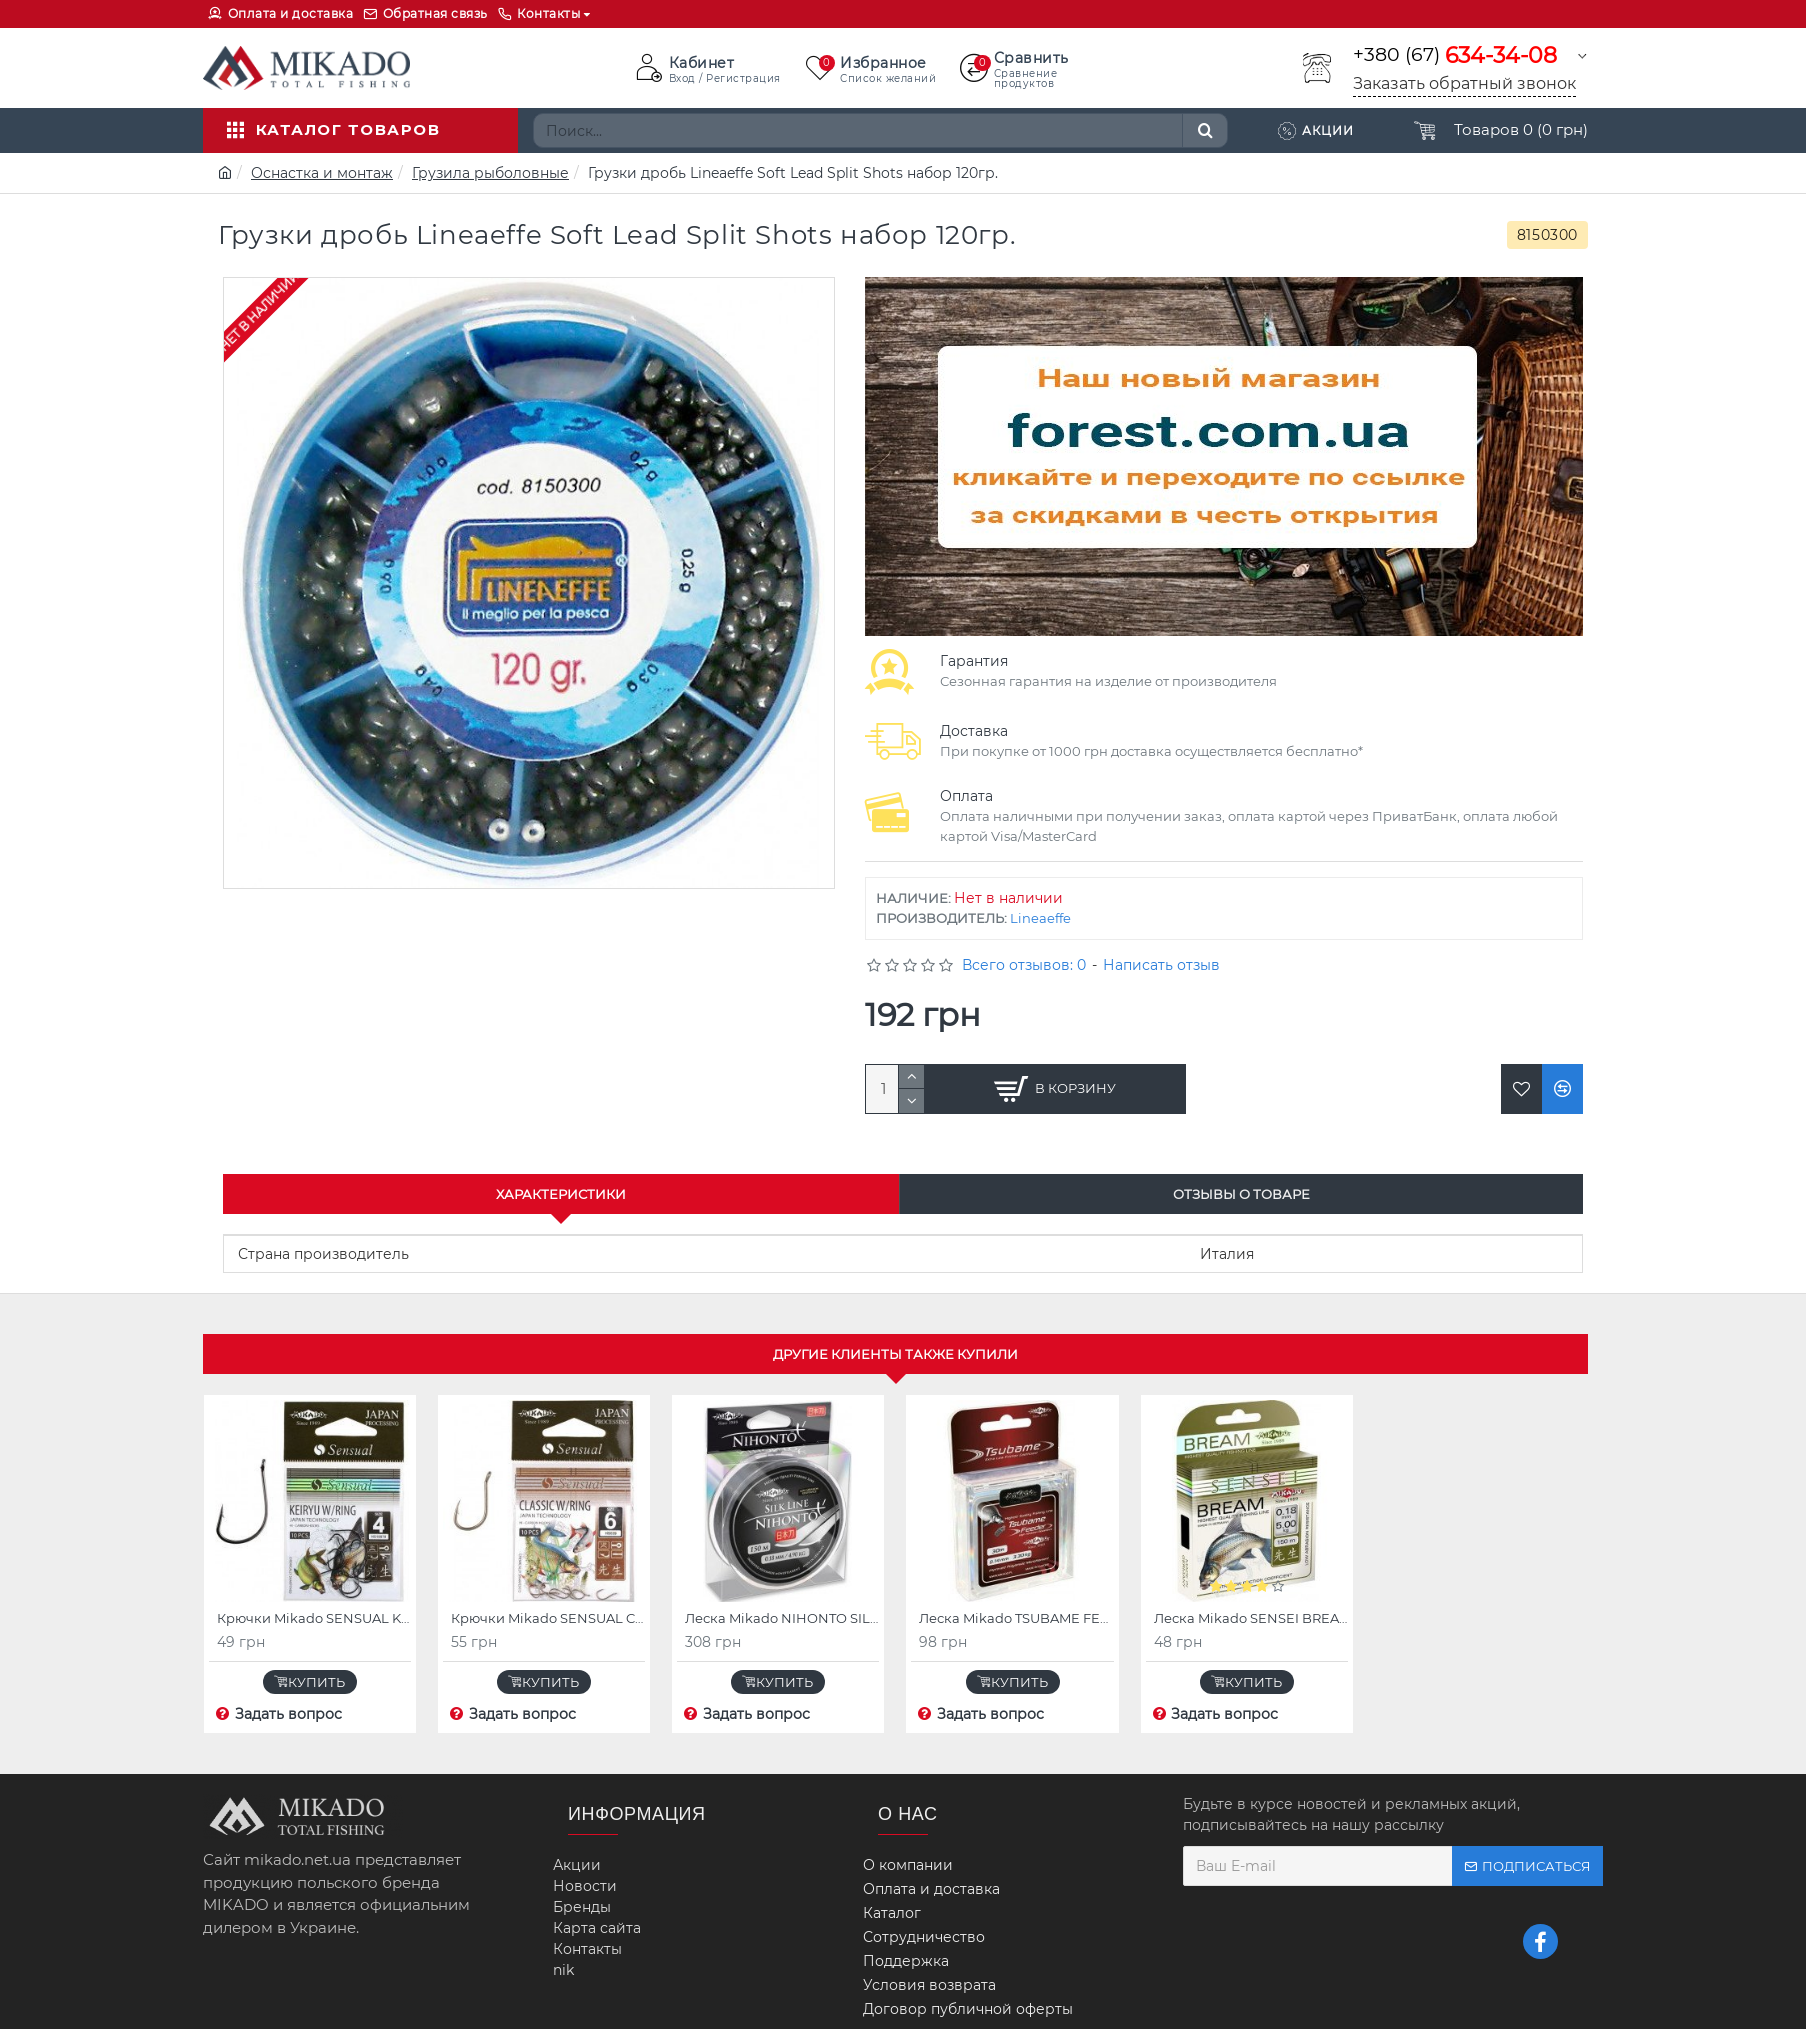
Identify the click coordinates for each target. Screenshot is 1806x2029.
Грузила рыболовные (490, 173)
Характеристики (561, 1194)
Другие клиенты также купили (895, 1354)
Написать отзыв (1161, 965)
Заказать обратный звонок (1464, 83)
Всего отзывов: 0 (1024, 965)
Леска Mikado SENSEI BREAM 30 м (1251, 1618)
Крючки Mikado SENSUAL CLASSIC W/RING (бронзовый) (548, 1618)
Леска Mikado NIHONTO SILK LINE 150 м (782, 1618)
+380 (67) (1455, 55)
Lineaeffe (1040, 918)
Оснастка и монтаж (322, 173)
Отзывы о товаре (1241, 1194)
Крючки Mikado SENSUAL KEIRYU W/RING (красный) (314, 1618)
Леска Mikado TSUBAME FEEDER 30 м (1016, 1618)
